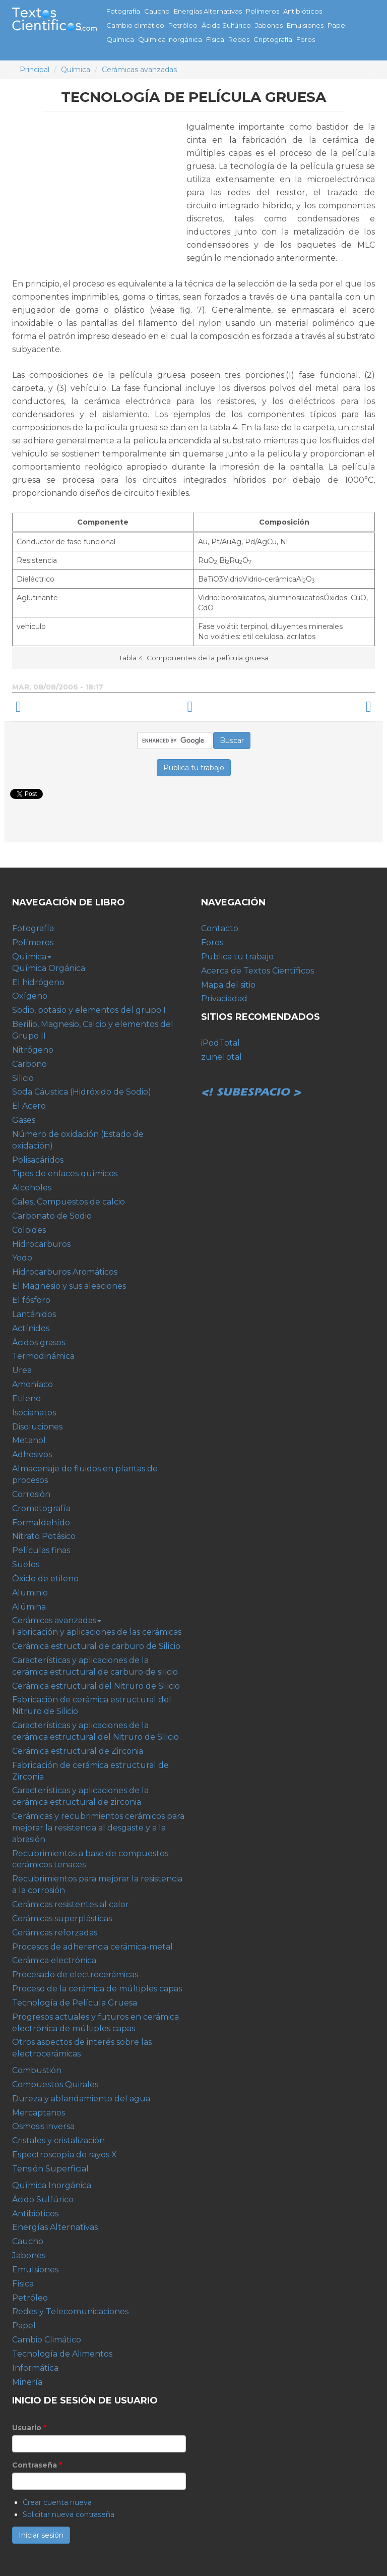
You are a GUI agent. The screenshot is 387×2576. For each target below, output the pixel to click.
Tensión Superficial (50, 2168)
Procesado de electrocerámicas (75, 1974)
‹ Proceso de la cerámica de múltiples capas (90, 707)
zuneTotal (221, 1057)
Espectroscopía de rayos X (64, 2154)
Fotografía (123, 11)
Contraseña (37, 2465)
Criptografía (272, 39)
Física (215, 39)
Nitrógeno (32, 1050)
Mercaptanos (38, 2112)
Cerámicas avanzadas (139, 69)
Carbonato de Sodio (52, 1216)
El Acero (29, 1106)
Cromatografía (41, 1508)
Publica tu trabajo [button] (193, 767)
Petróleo (183, 25)
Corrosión (31, 1494)
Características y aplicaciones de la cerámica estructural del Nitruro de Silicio (95, 1731)
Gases (23, 1120)
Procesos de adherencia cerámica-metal (92, 1947)
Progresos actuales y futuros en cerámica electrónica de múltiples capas (95, 2022)
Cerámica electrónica (54, 1960)
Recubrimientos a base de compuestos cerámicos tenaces (90, 1859)
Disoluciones (37, 1427)
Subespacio (251, 1081)
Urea (22, 1370)
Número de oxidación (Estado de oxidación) (78, 1140)
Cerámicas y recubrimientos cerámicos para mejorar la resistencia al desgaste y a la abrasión (98, 1827)
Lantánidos (34, 1314)
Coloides (29, 1230)
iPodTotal (220, 1043)
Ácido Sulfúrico (226, 25)
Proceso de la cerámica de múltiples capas (97, 1988)
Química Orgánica (48, 968)
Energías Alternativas (208, 11)
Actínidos (30, 1328)
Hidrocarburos (41, 1244)
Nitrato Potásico (44, 1536)
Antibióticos (302, 11)
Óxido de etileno (45, 1578)
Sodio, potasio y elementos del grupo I (89, 1010)
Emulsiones (305, 25)
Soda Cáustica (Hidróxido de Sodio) (81, 1092)
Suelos (25, 1564)
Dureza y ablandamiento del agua (81, 2098)
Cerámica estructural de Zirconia (77, 1751)
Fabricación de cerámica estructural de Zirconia (90, 1771)
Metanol (29, 1440)
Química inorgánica (170, 39)
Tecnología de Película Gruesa (74, 2003)
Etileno (26, 1398)
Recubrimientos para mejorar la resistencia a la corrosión (97, 1884)
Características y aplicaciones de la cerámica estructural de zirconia (80, 1796)
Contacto (219, 928)
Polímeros (262, 11)
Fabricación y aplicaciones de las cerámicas (96, 1632)
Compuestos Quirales (55, 2084)
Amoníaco (32, 1384)
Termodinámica (43, 1356)
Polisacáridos (37, 1160)
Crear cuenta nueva (57, 2502)
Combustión (36, 2070)
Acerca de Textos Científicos (257, 971)
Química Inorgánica (51, 2185)
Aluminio (30, 1592)
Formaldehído (41, 1522)
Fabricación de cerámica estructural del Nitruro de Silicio (91, 1705)
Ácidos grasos (38, 1342)
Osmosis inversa (43, 2126)
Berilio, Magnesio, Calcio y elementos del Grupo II (92, 1030)
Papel (337, 25)
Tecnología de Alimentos (62, 2354)
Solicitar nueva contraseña (68, 2514)
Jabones (269, 25)
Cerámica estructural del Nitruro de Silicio (96, 1686)
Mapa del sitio (228, 985)
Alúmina (29, 1607)
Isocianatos (34, 1412)
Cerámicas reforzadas (54, 1932)
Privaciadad (224, 998)
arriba (190, 707)
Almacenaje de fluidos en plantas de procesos (85, 1474)
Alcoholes (31, 1187)
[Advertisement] (96, 191)
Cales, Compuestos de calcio (68, 1202)
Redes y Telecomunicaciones (70, 2311)
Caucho (157, 11)
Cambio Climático (46, 2339)
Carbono (29, 1064)
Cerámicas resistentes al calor (70, 1904)
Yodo (22, 1258)
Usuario (29, 2427)
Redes (238, 39)
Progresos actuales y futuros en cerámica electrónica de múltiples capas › (296, 707)
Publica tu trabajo (237, 956)
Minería (27, 2382)
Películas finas (41, 1550)
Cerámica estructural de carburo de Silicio (96, 1646)
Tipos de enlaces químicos (64, 1173)
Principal (34, 69)
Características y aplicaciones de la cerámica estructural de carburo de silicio (95, 1666)
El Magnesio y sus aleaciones (69, 1286)
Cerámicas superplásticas (62, 1918)
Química (120, 39)
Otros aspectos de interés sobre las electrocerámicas (82, 2047)
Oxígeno (29, 996)
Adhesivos (32, 1454)
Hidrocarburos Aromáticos (64, 1272)
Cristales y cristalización (58, 2140)
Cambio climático (135, 25)
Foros (305, 39)
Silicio (23, 1078)
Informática (35, 2368)
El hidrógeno (38, 982)
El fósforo (31, 1300)
